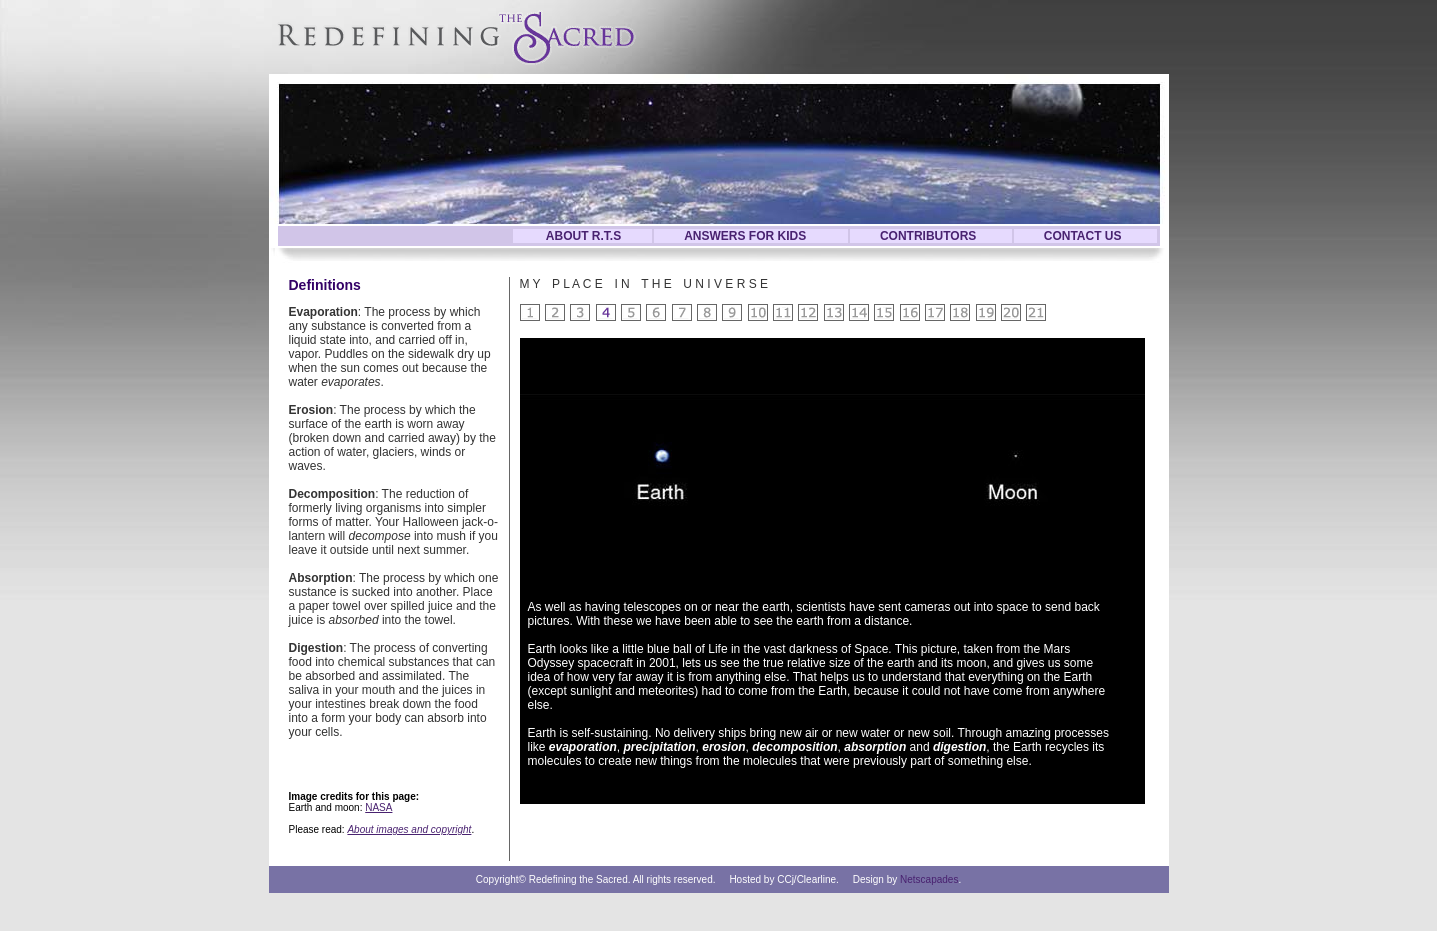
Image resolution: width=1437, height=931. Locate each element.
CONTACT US (1083, 236)
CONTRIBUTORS (928, 236)
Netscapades (929, 879)
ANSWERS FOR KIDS (745, 236)
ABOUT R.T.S (583, 236)
